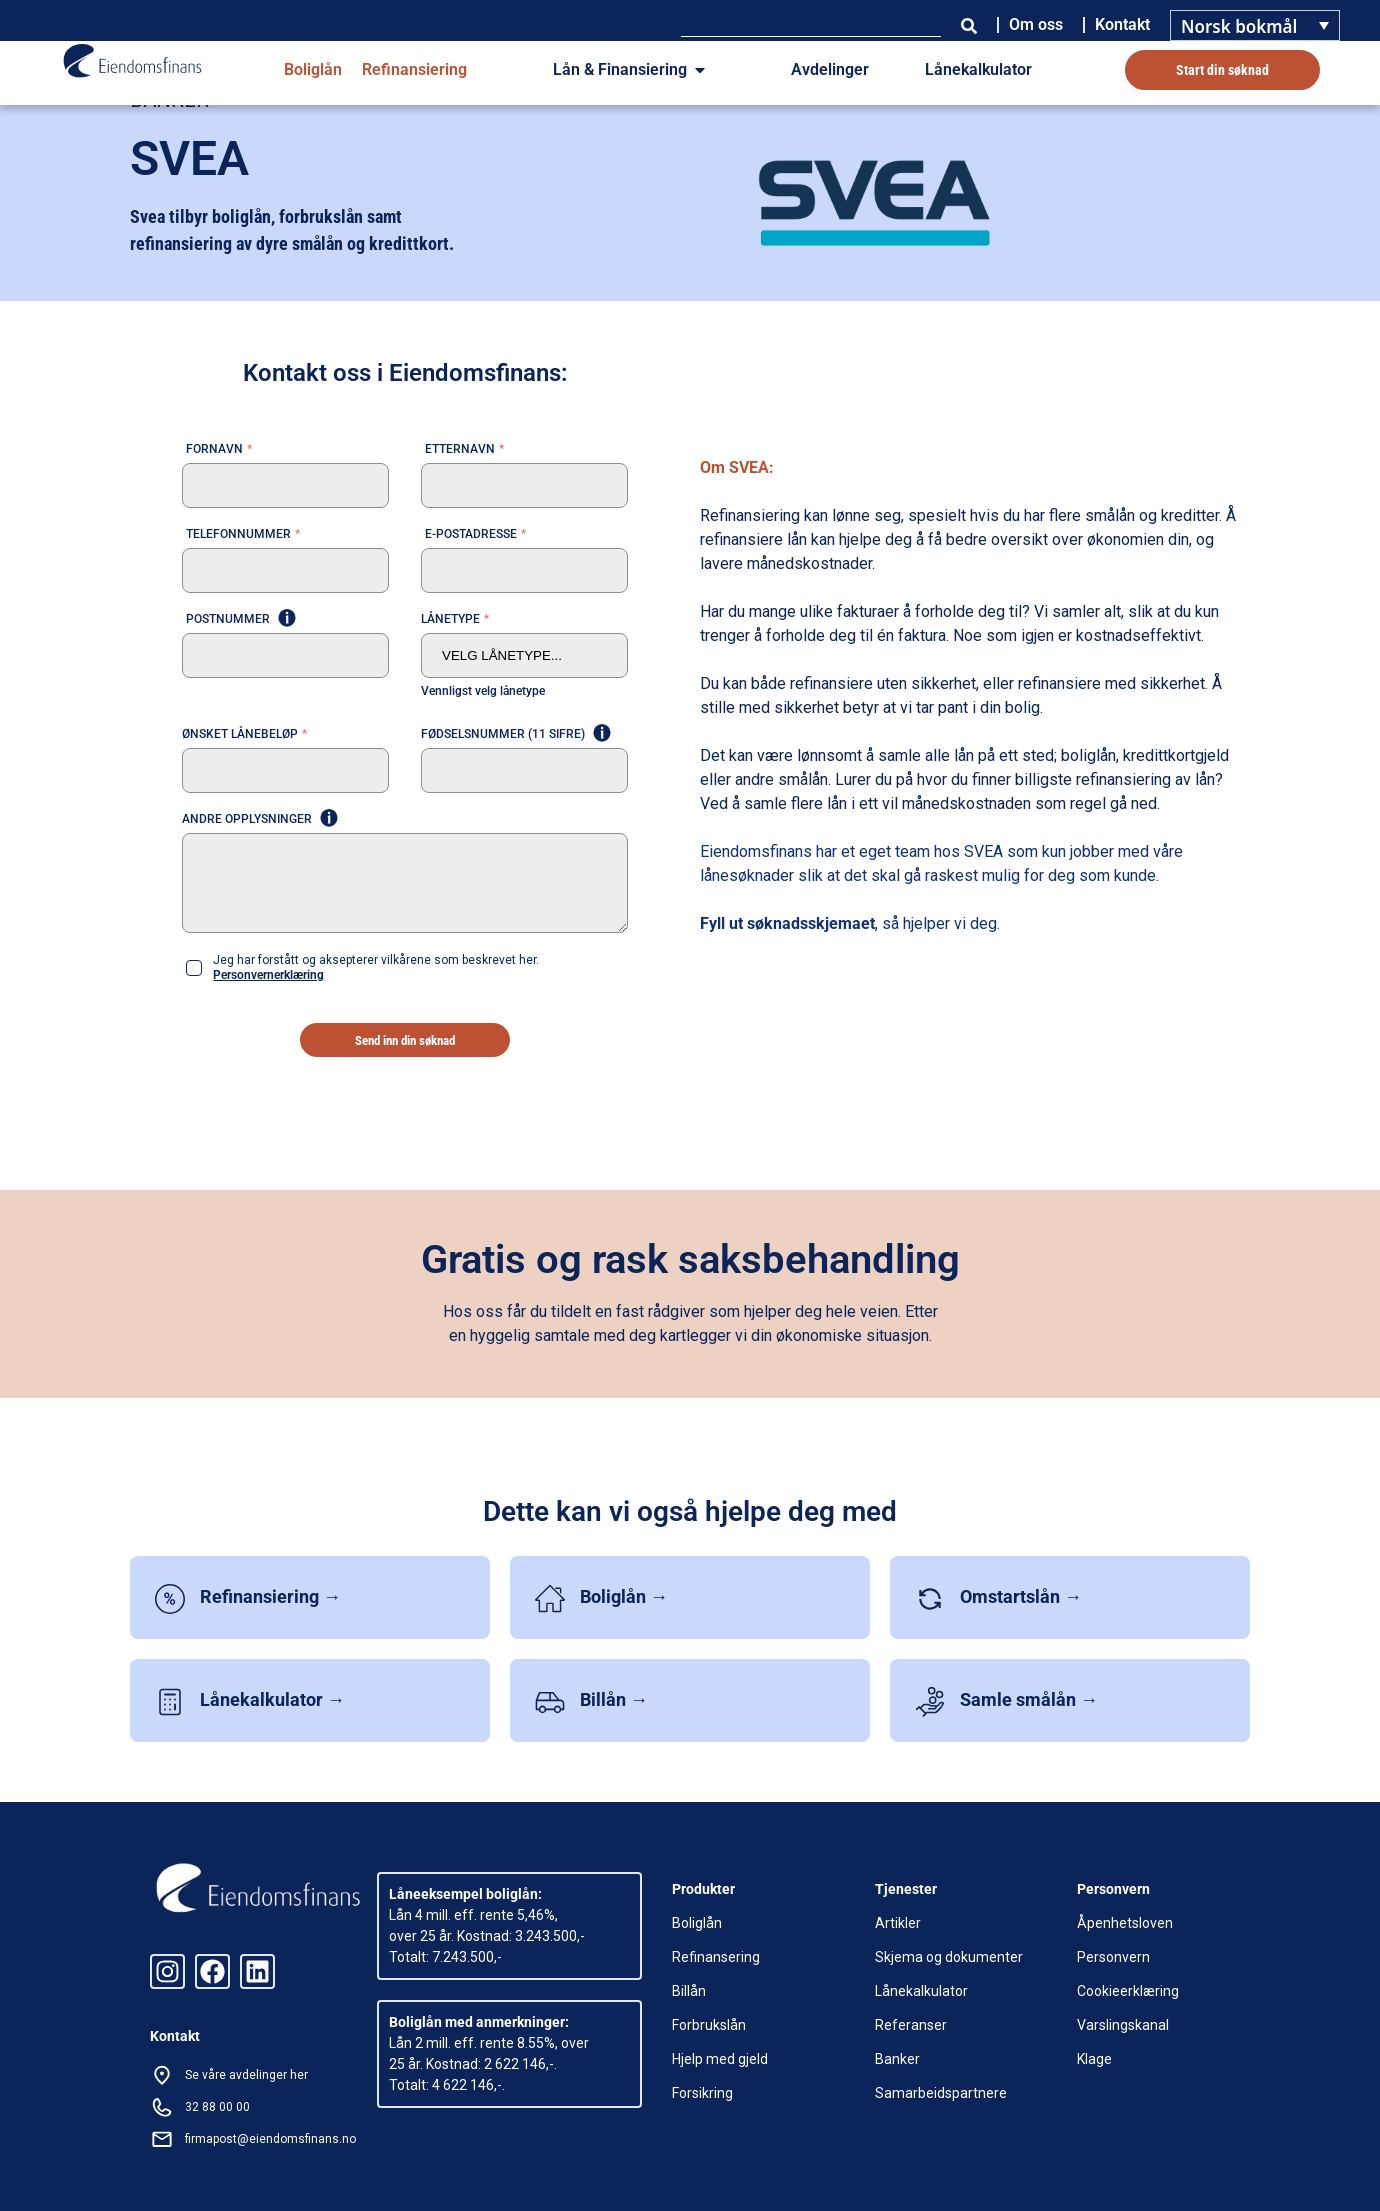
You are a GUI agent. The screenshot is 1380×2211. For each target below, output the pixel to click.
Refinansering (716, 1957)
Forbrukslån (709, 2025)
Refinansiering (414, 69)
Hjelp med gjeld (720, 2059)
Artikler (898, 1923)
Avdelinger (830, 69)
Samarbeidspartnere (941, 2093)
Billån (689, 1991)
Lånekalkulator (978, 69)
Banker (897, 2059)
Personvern (1113, 1957)
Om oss (1036, 24)
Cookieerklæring (1128, 1991)
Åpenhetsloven (1125, 1923)
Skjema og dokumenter (949, 1957)
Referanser (911, 2025)
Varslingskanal (1123, 2025)
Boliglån (313, 69)
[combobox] (811, 25)
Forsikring (702, 2093)
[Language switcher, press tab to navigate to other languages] (1255, 25)
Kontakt (1122, 24)
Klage (1094, 2059)
